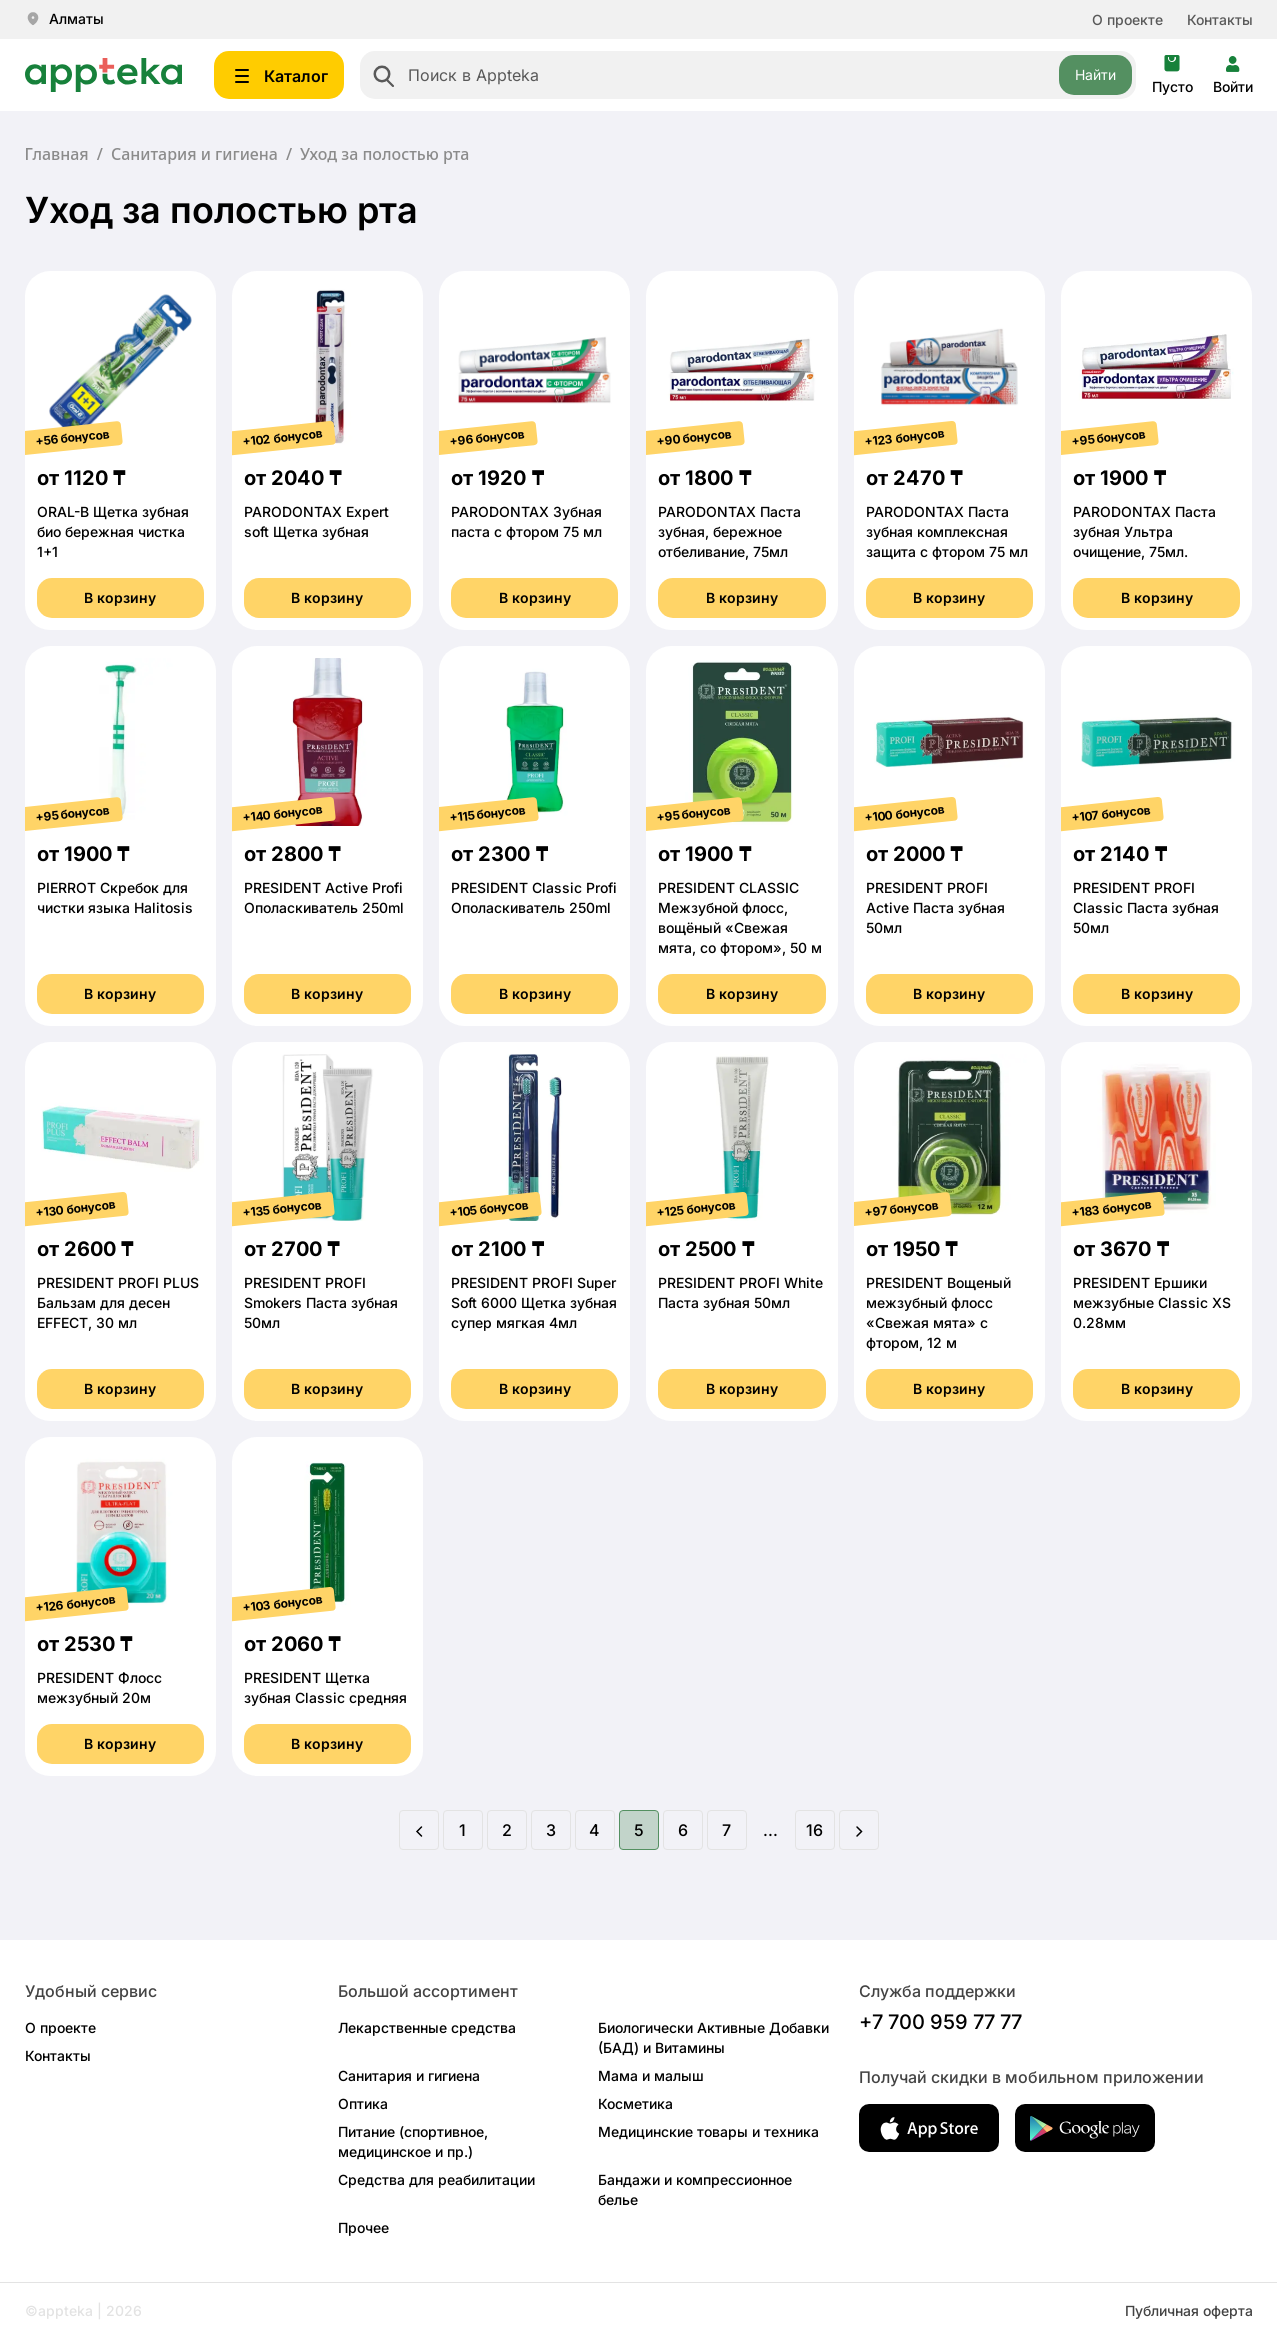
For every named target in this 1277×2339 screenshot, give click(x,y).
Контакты (1220, 19)
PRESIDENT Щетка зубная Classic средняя (325, 1687)
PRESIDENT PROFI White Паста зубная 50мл (740, 1292)
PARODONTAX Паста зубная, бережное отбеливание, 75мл (729, 531)
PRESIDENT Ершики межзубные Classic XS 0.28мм (1152, 1302)
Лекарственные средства (427, 2027)
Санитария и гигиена (194, 154)
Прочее (363, 2227)
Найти (1095, 74)
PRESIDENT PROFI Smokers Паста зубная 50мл (321, 1302)
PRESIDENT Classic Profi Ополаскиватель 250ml (534, 897)
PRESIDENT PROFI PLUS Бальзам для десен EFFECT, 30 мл (118, 1302)
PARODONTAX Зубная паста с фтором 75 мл (526, 521)
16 (814, 1830)
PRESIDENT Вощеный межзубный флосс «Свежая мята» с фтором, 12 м (938, 1312)
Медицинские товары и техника (708, 2131)
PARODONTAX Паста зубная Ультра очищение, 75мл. (1144, 531)
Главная (57, 154)
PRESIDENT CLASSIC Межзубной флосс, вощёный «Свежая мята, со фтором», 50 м (740, 917)
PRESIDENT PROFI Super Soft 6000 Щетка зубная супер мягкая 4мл (534, 1302)
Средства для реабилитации (436, 2179)
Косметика (635, 2103)
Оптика (363, 2103)
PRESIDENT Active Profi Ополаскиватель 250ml (324, 897)
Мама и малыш (651, 2075)
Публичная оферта (1189, 2310)
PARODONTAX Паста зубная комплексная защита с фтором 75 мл (947, 531)
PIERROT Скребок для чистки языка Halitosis (115, 897)
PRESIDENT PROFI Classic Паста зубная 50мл (1146, 907)
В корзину (120, 597)
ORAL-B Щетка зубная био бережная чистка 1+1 (113, 531)
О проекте (1127, 19)
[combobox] (748, 75)
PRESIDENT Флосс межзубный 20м (99, 1687)
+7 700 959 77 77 (940, 2022)
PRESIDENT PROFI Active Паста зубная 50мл (935, 907)
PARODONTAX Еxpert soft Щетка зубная (316, 521)
